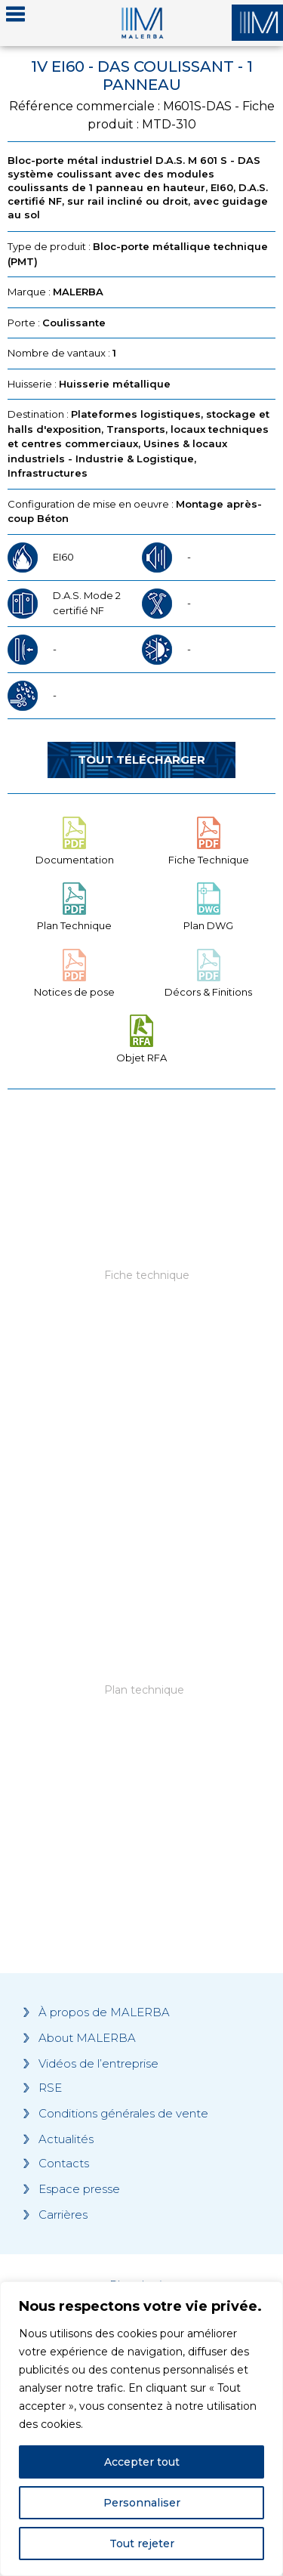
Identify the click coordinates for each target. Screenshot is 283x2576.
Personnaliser (141, 2503)
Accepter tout (142, 2462)
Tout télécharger (141, 759)
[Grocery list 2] (141, 1720)
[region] (141, 2428)
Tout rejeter (141, 2543)
